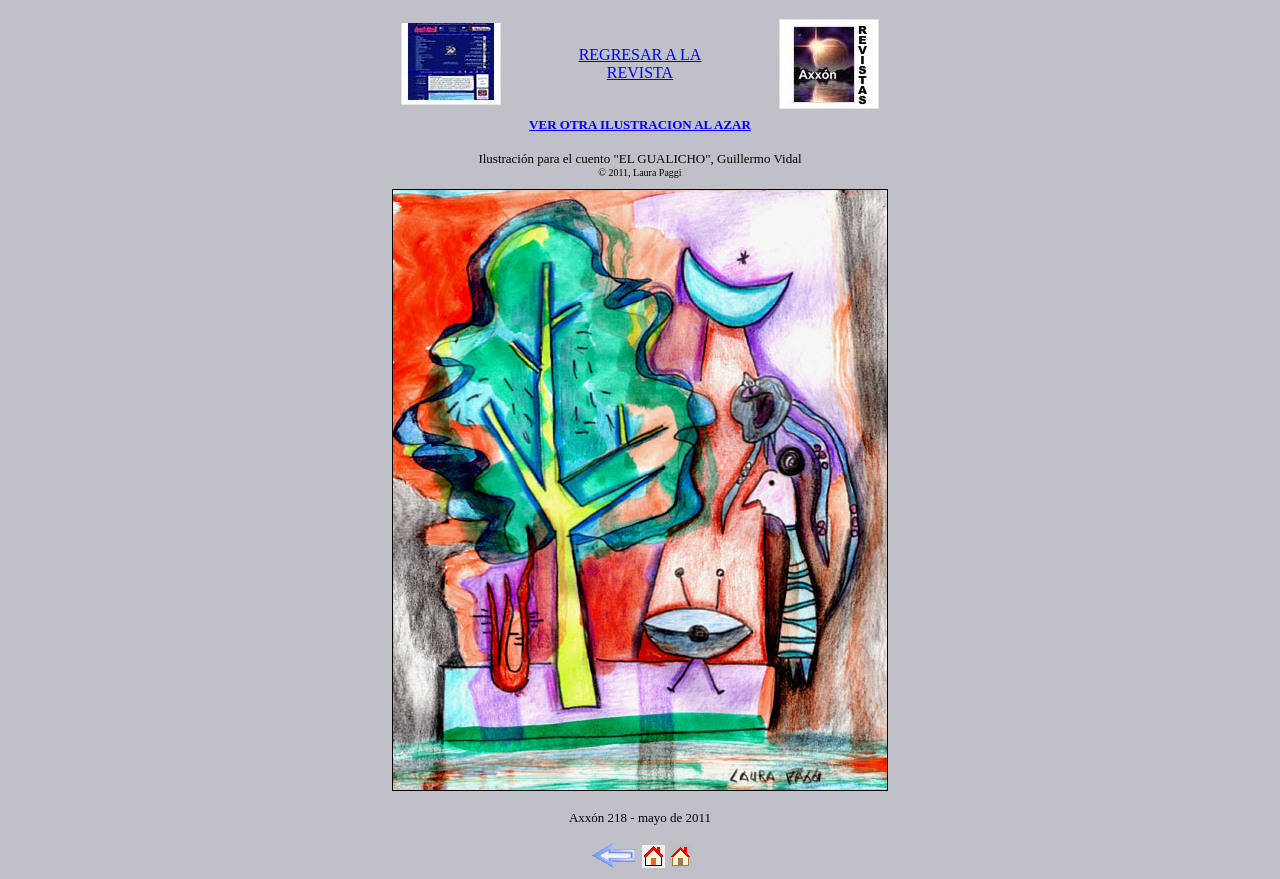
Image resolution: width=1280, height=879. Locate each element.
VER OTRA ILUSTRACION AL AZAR (640, 124)
